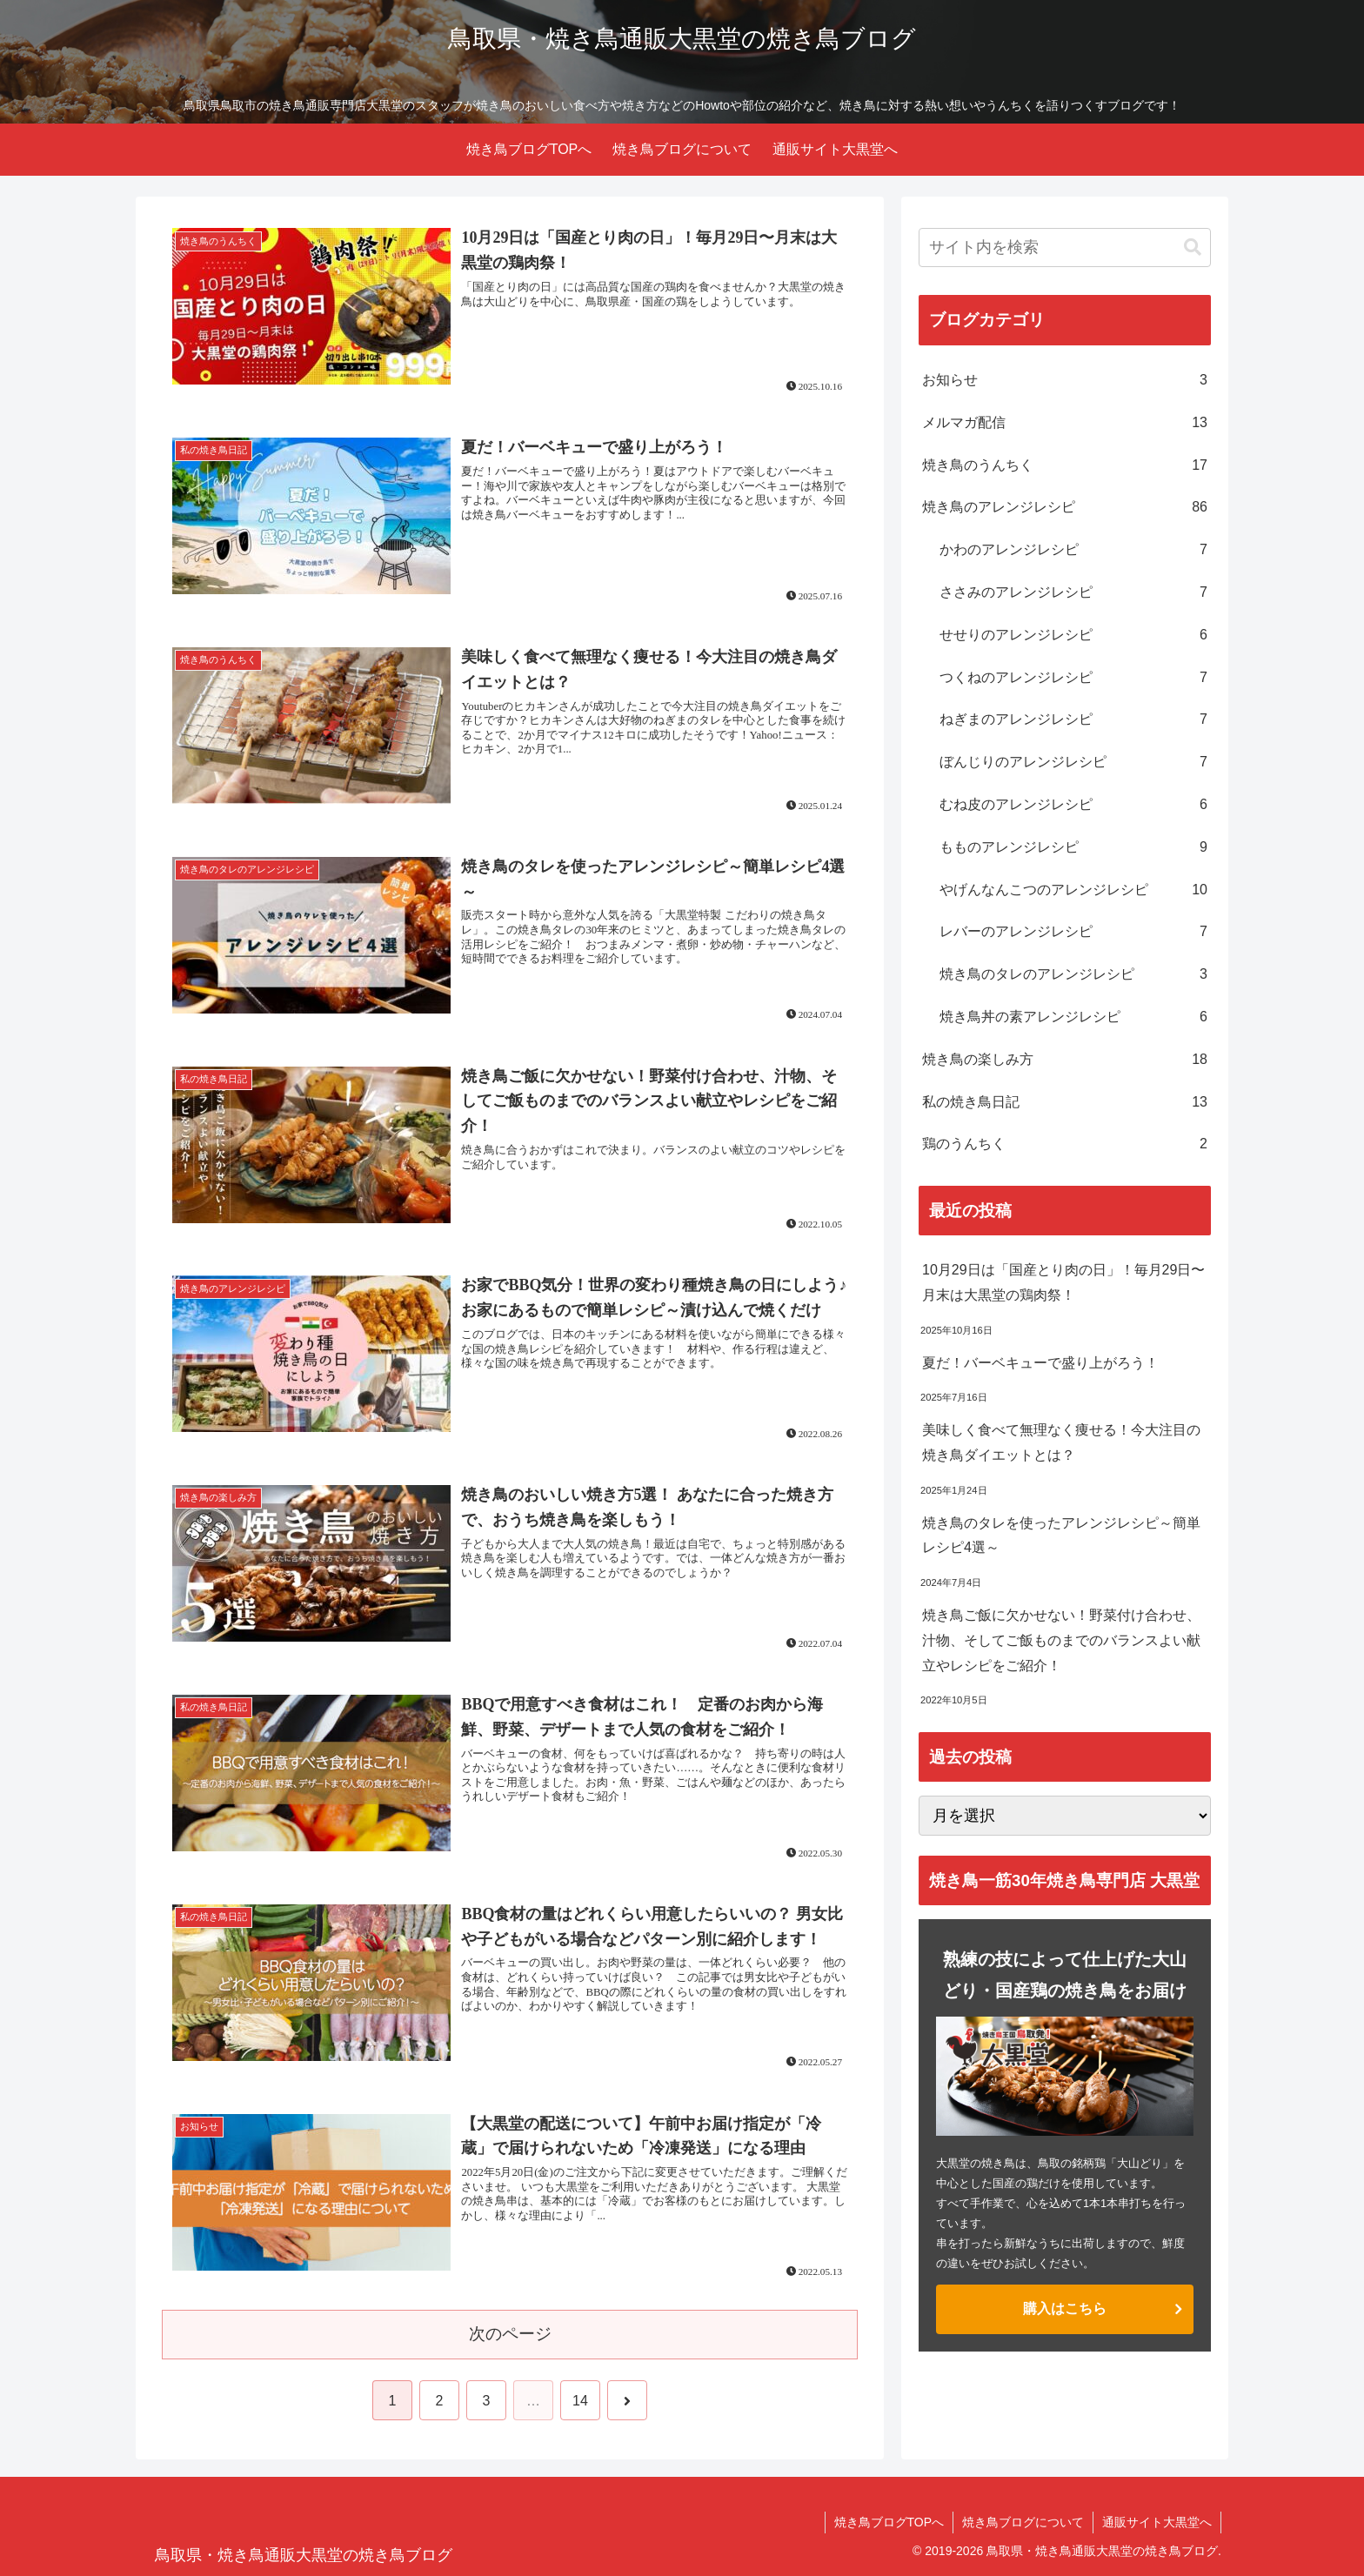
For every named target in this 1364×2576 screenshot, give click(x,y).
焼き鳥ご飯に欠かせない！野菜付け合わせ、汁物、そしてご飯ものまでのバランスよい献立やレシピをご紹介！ (1061, 1640)
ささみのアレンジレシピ (1073, 593)
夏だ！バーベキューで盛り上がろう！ (1040, 1362)
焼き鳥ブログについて (1023, 2522)
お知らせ (1064, 380)
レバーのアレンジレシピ (1073, 932)
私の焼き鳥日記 (1064, 1102)
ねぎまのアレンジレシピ (1073, 720)
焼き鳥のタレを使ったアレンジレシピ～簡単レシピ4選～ (1066, 1535)
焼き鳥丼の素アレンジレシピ (1073, 1017)
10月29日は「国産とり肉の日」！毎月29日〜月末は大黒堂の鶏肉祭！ (1063, 1282)
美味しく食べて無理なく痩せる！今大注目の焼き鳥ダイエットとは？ (1061, 1442)
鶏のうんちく (1064, 1144)
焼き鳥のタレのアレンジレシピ (1073, 974)
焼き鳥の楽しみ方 (1064, 1060)
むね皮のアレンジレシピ (1073, 805)
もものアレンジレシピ (1073, 847)
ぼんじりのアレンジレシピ (1073, 762)
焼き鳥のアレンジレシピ (1064, 507)
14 (580, 2400)
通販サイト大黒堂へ (1157, 2522)
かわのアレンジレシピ (1073, 550)
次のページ (510, 2334)
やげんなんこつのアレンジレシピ (1073, 890)
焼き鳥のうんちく (1064, 465)
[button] (1192, 248)
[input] (1065, 247)
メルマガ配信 (1064, 423)
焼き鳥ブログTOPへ (888, 2522)
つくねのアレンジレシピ (1073, 678)
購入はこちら (1065, 2308)
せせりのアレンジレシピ (1073, 635)
